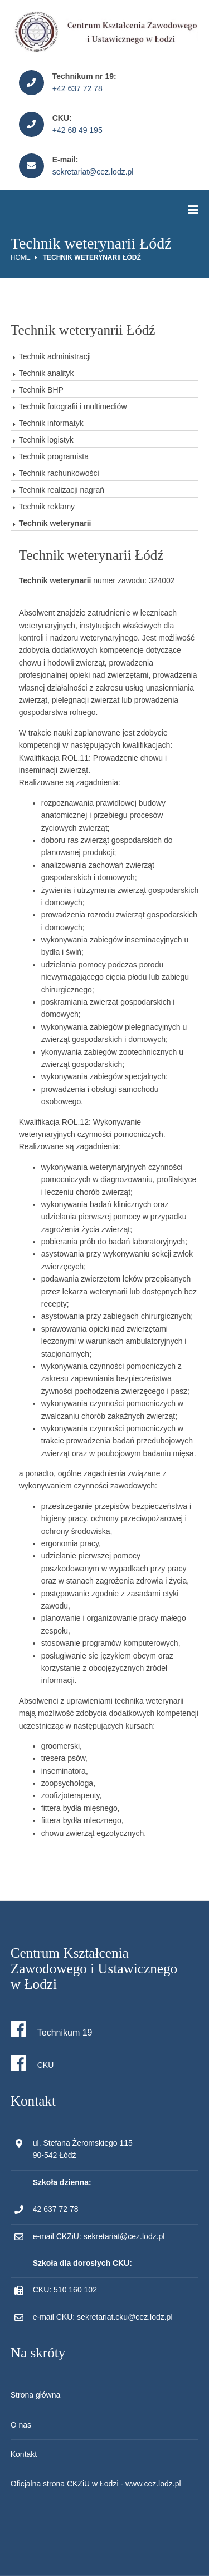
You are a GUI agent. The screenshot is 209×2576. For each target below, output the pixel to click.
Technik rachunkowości (59, 473)
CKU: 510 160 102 (65, 2289)
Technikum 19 (52, 2029)
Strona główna (36, 2394)
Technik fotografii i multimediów (73, 406)
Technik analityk (46, 373)
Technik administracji (55, 356)
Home (21, 257)
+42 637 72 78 (77, 88)
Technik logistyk (46, 439)
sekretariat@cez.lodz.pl (93, 171)
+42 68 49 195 (77, 130)
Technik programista (54, 456)
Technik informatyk (51, 423)
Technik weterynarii (55, 523)
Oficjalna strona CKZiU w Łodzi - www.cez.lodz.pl (96, 2483)
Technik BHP (41, 389)
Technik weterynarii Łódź (92, 257)
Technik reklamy (47, 506)
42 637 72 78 (56, 2209)
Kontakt (24, 2454)
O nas (21, 2424)
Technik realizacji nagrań (61, 489)
